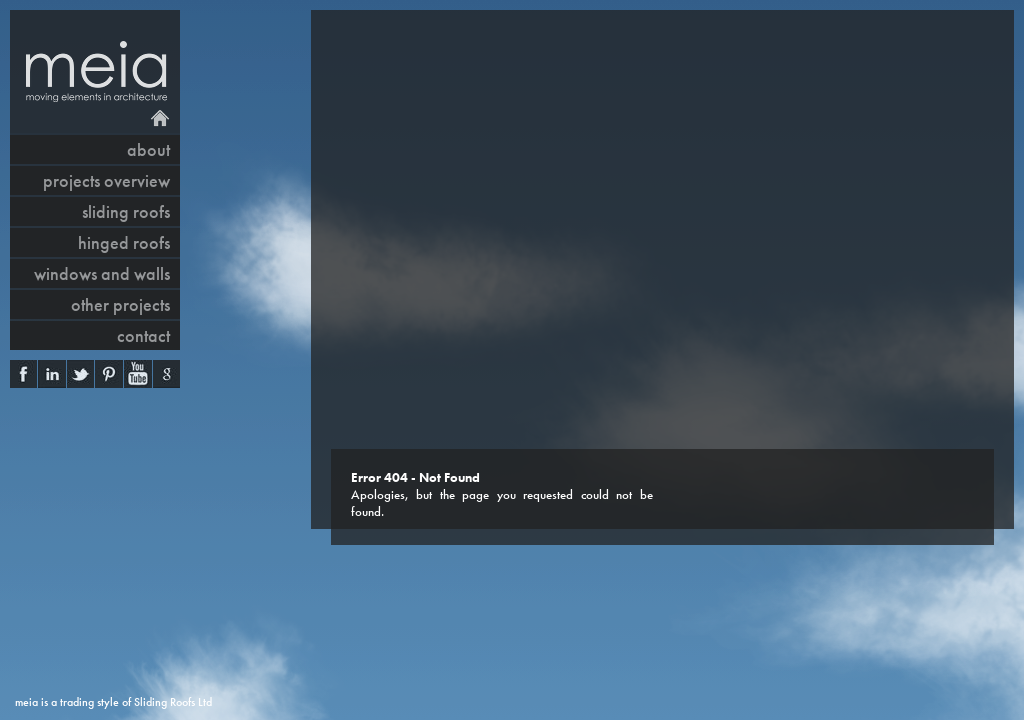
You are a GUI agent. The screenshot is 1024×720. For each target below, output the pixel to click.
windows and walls (102, 273)
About (148, 149)
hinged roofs (124, 242)
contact (143, 335)
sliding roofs (126, 211)
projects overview (106, 180)
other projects (120, 304)
